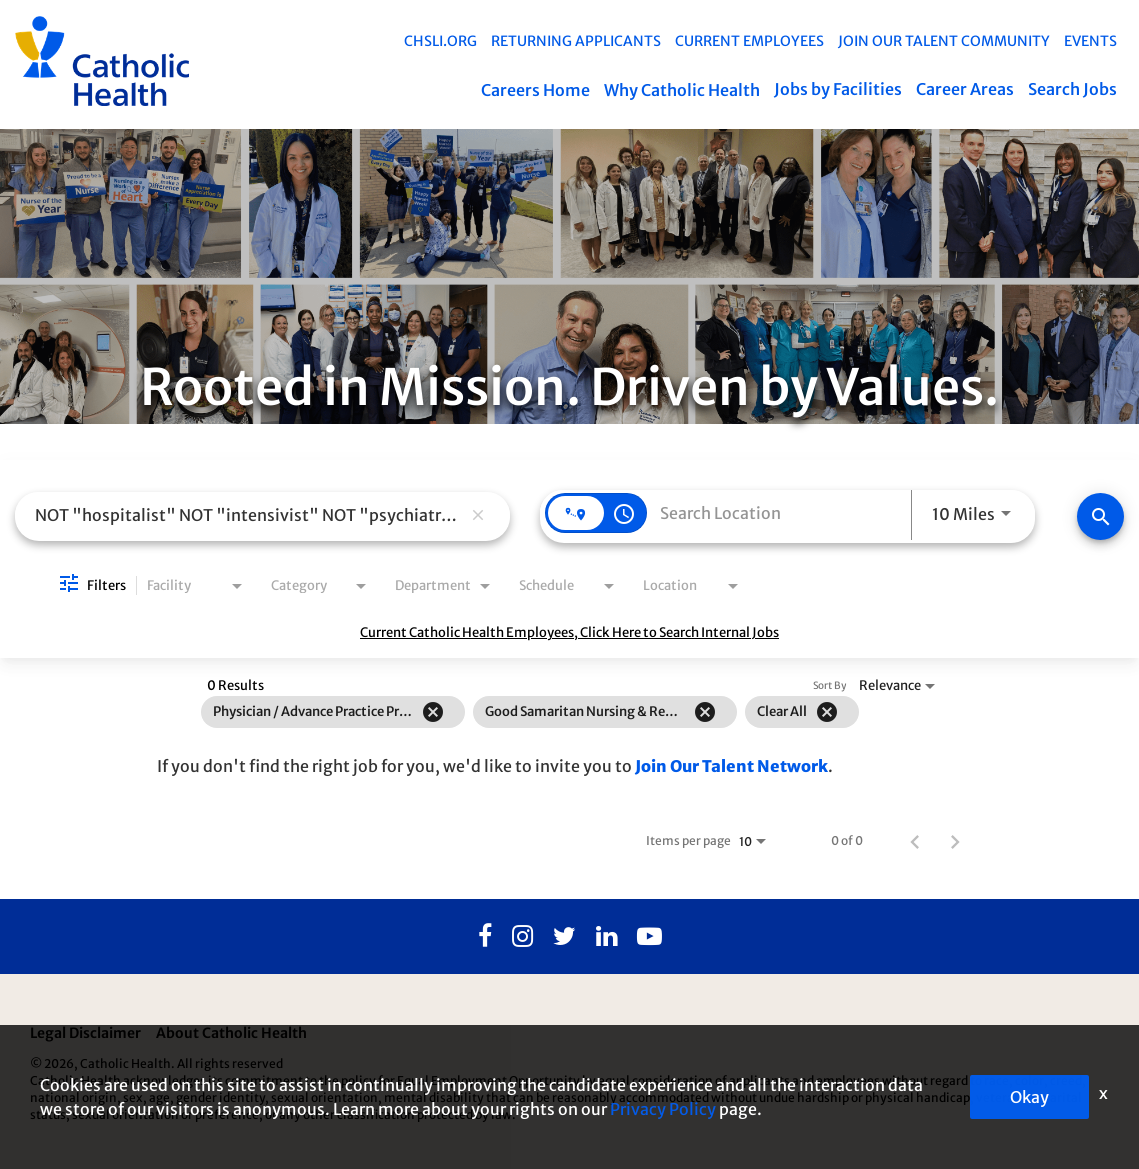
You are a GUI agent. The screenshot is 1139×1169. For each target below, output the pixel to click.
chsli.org (440, 41)
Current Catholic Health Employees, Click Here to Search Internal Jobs (569, 633)
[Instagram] (522, 937)
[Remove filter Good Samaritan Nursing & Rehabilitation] (705, 712)
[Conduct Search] (1100, 516)
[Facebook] (485, 937)
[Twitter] (564, 937)
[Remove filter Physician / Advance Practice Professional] (433, 712)
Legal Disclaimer (85, 1034)
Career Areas (965, 89)
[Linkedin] (606, 937)
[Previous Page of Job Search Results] (915, 841)
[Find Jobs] (1100, 516)
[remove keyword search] (478, 516)
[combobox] (248, 515)
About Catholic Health (231, 1034)
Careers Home (535, 90)
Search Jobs (1072, 89)
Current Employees (749, 41)
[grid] (530, 712)
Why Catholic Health (682, 90)
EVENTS (1090, 41)
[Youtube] (649, 937)
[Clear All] (827, 712)
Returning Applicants (576, 41)
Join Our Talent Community (944, 41)
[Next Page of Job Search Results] (955, 841)
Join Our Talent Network (731, 766)
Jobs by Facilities (838, 89)
